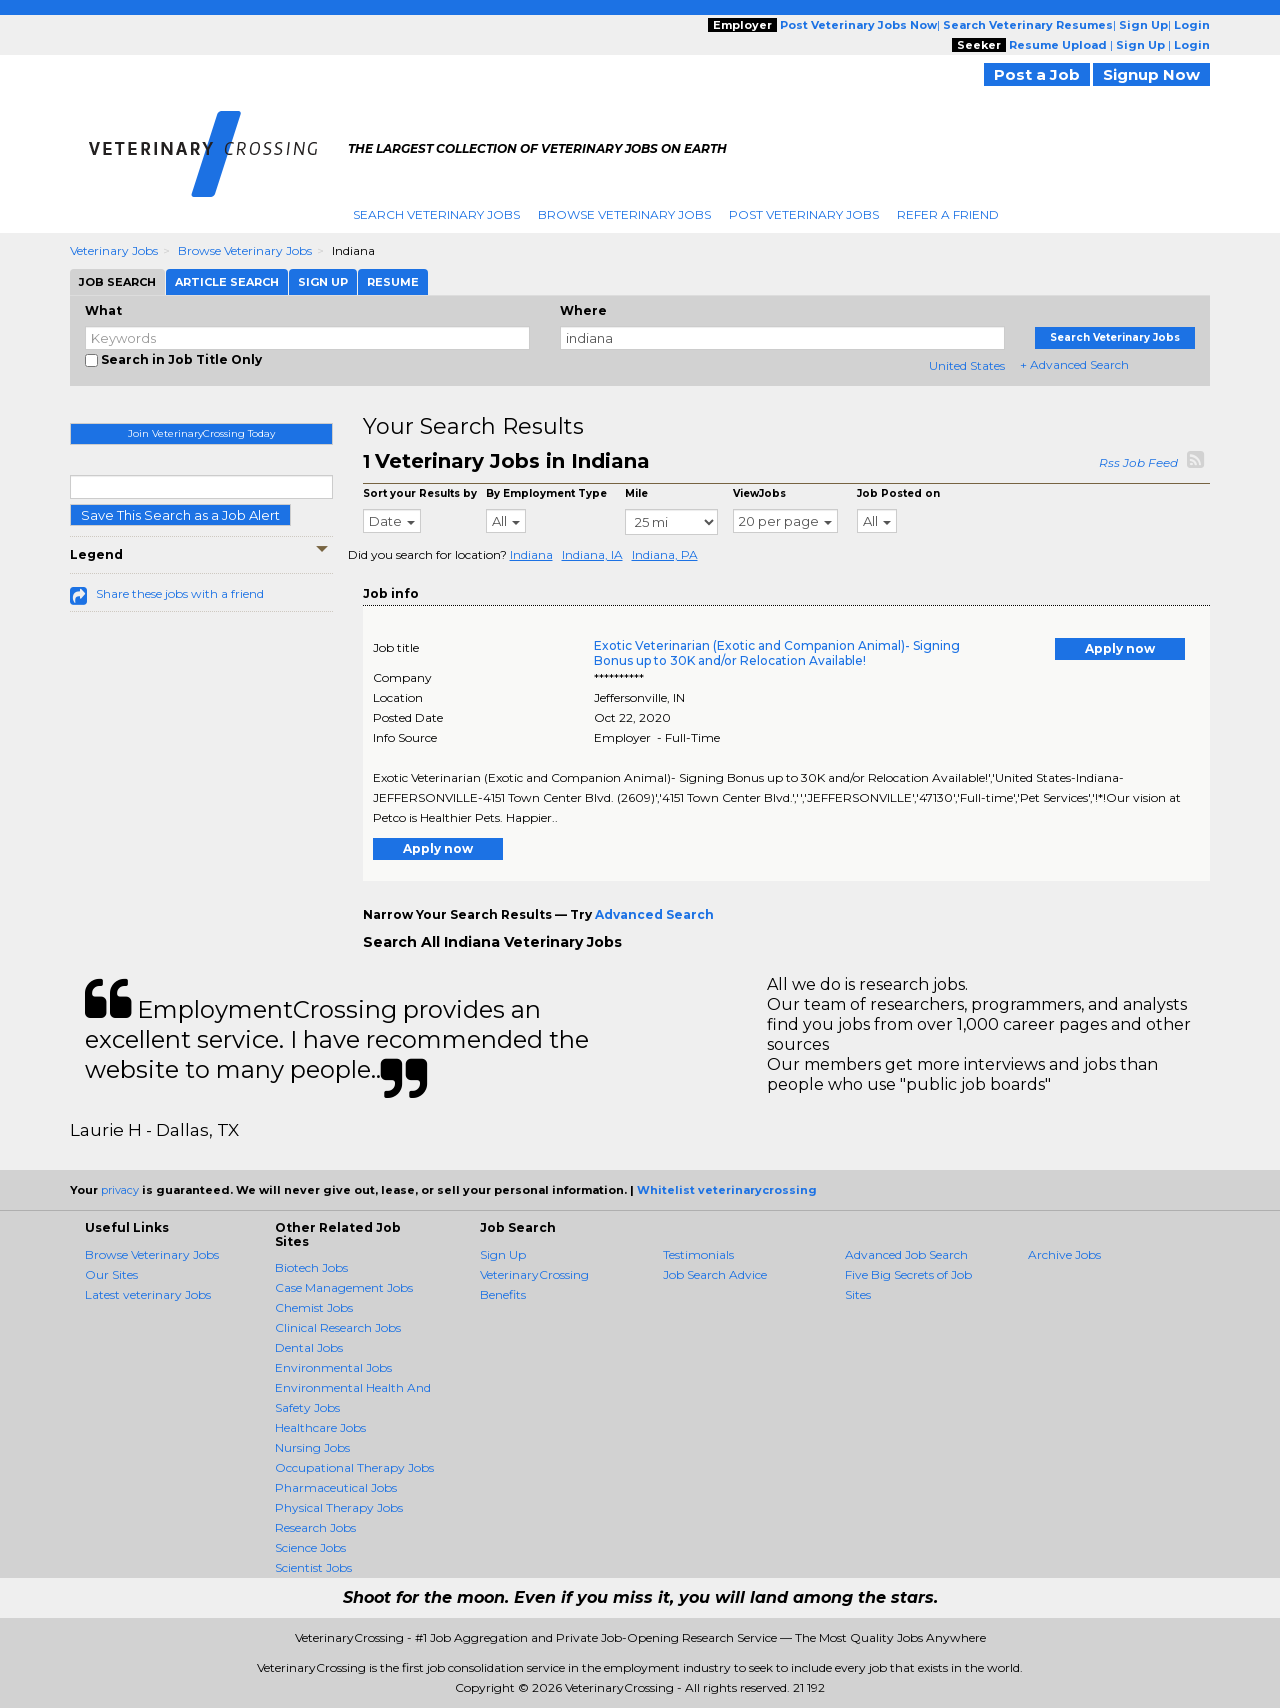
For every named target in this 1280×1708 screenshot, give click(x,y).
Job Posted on (898, 493)
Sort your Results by (420, 493)
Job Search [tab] (117, 282)
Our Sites (111, 1274)
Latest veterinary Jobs (148, 1294)
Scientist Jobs (313, 1567)
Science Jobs (310, 1547)
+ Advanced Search (1074, 364)
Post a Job (1037, 74)
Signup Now (1151, 74)
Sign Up (503, 1254)
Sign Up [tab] (323, 282)
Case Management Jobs (344, 1287)
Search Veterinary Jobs (436, 214)
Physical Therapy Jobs (339, 1507)
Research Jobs (315, 1527)
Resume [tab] (393, 282)
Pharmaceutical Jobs (336, 1487)
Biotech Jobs (311, 1267)
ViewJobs (759, 493)
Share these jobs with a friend (180, 593)
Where (583, 310)
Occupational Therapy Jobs (354, 1467)
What (103, 310)
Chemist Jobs (314, 1307)
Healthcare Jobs (320, 1427)
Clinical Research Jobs (338, 1327)
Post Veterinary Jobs (804, 214)
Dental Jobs (309, 1347)
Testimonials (698, 1254)
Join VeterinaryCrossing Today (201, 433)
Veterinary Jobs (114, 250)
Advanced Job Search (906, 1254)
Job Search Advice (715, 1274)
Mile (636, 493)
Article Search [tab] (227, 282)
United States (967, 365)
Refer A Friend (948, 214)
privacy (120, 1190)
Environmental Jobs (333, 1367)
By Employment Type (546, 493)
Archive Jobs (1064, 1254)
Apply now (1120, 648)
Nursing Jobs (312, 1447)
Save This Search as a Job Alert (180, 515)
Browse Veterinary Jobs (624, 214)
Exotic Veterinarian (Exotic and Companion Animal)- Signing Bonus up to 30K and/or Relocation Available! (777, 653)
